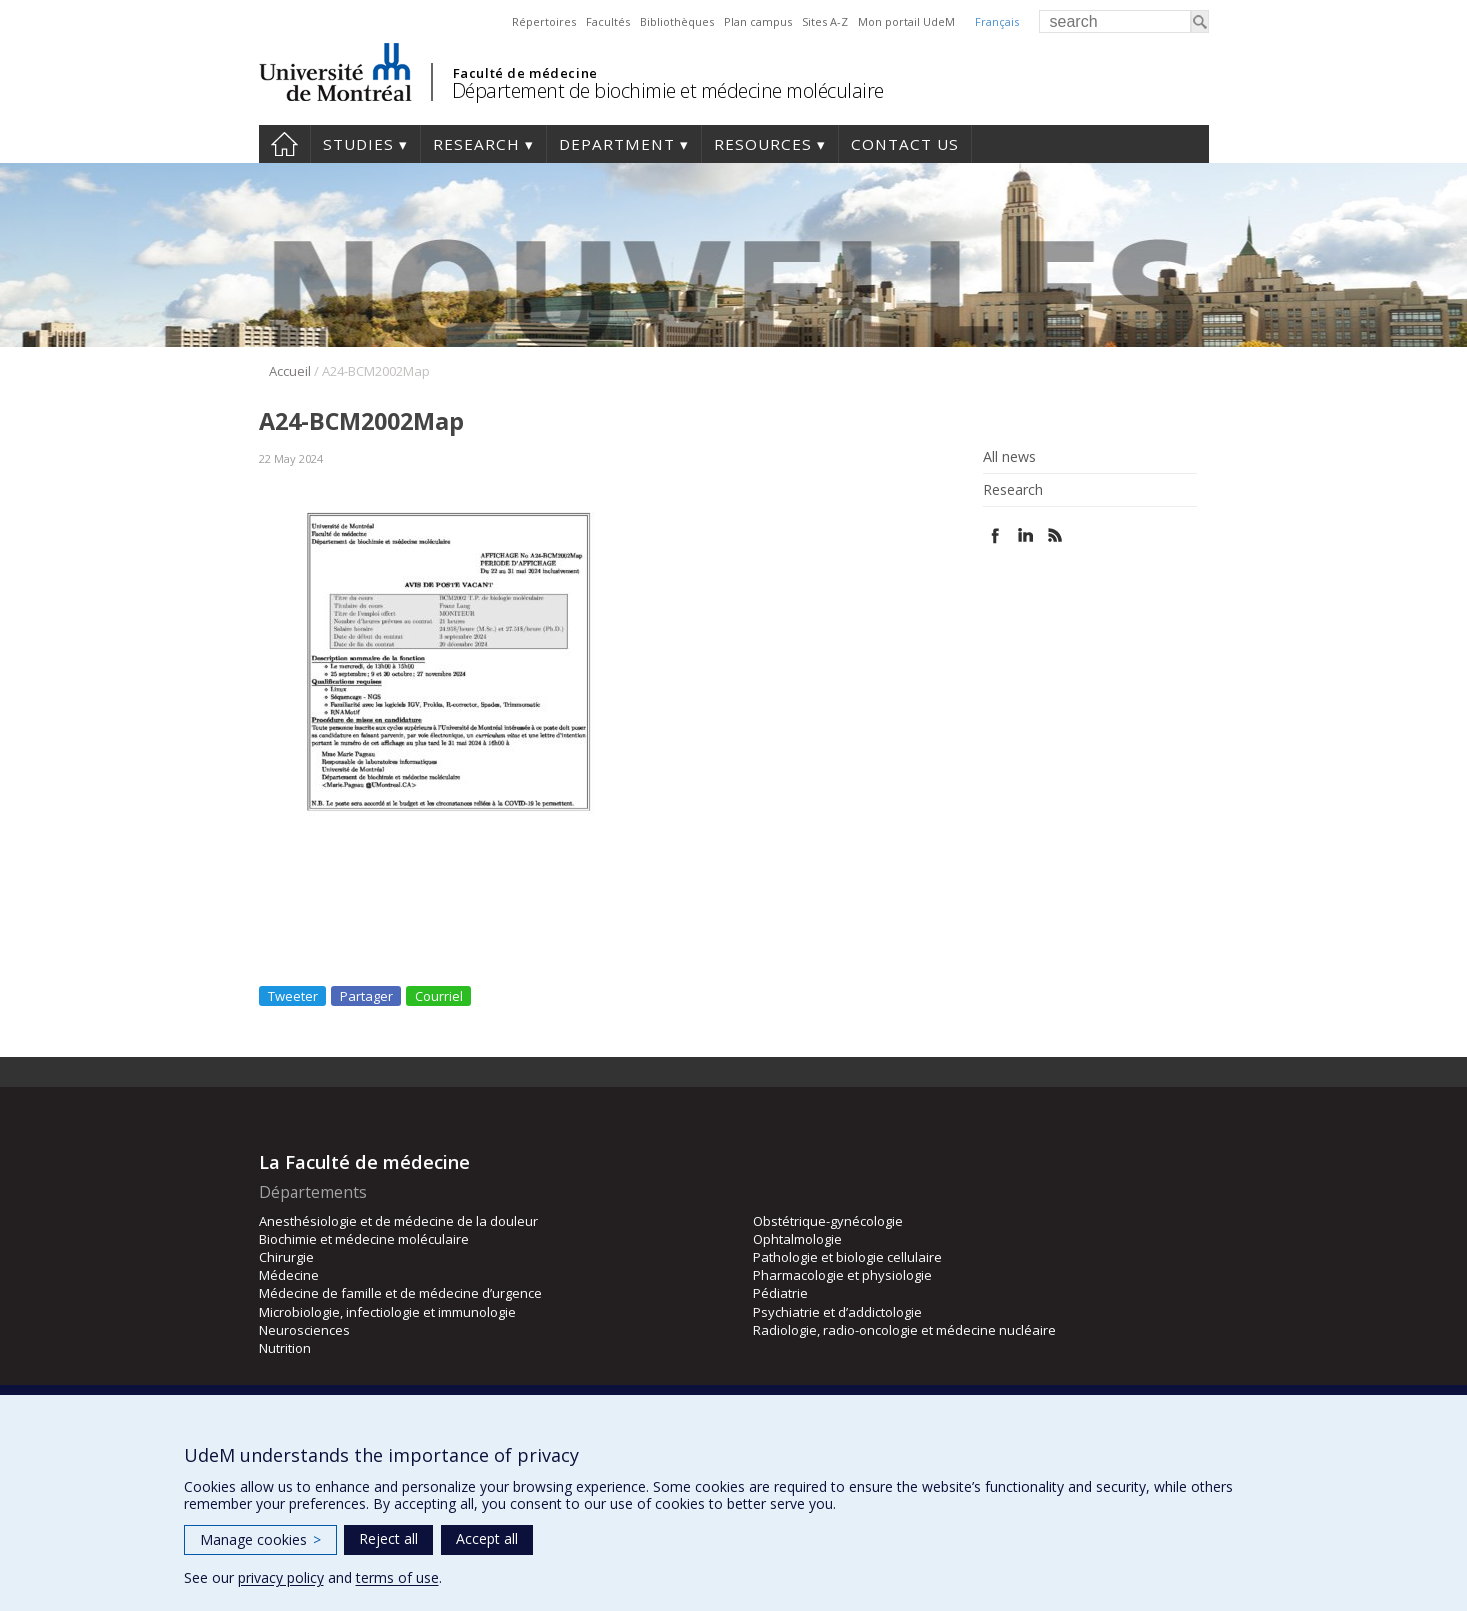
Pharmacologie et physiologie (842, 1275)
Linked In (1025, 535)
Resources (763, 144)
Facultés (608, 21)
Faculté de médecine (525, 73)
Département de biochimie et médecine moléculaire (668, 90)
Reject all (388, 1538)
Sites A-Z (825, 21)
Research (476, 144)
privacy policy (281, 1577)
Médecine (289, 1275)
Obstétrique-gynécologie (828, 1221)
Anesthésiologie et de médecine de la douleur (398, 1221)
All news (1009, 457)
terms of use (397, 1577)
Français (997, 21)
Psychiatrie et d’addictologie (837, 1312)
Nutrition (285, 1348)
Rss (1055, 535)
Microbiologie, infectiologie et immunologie (387, 1312)
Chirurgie (286, 1257)
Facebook (995, 535)
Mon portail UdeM (906, 21)
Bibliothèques (677, 21)
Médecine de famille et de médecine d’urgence (400, 1293)
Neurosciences (304, 1330)
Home (284, 144)
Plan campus (758, 21)
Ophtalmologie (797, 1239)
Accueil (290, 371)
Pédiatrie (780, 1293)
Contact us (905, 144)
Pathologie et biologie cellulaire (847, 1257)
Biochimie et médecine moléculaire (364, 1239)
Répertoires (544, 21)
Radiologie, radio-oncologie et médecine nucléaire (904, 1330)
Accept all (487, 1538)
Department (617, 144)
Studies (358, 144)
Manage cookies (260, 1539)
